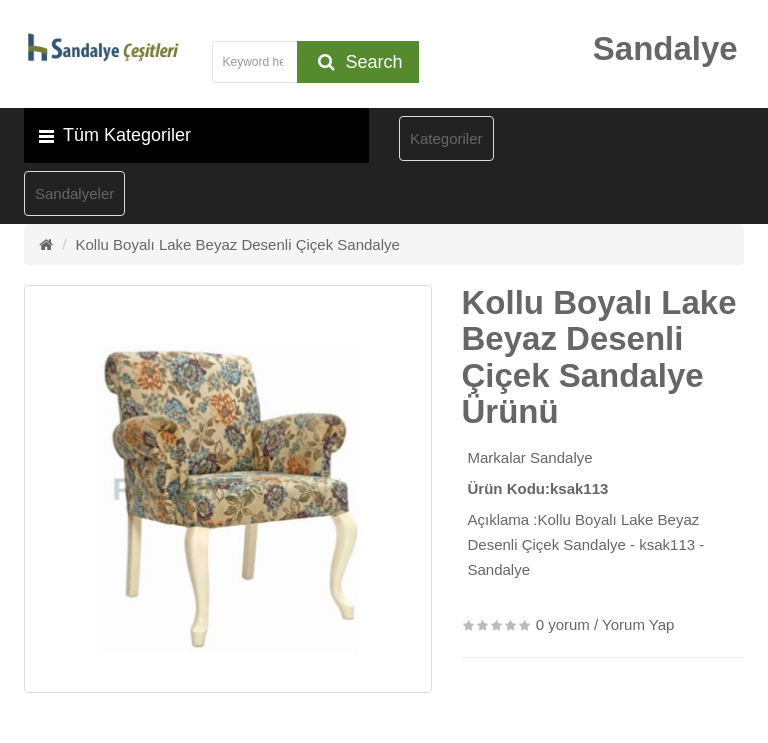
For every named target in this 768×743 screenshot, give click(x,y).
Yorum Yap (638, 624)
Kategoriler (446, 138)
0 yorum (563, 624)
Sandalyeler (74, 193)
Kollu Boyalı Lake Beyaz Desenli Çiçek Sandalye (238, 244)
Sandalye (561, 457)
